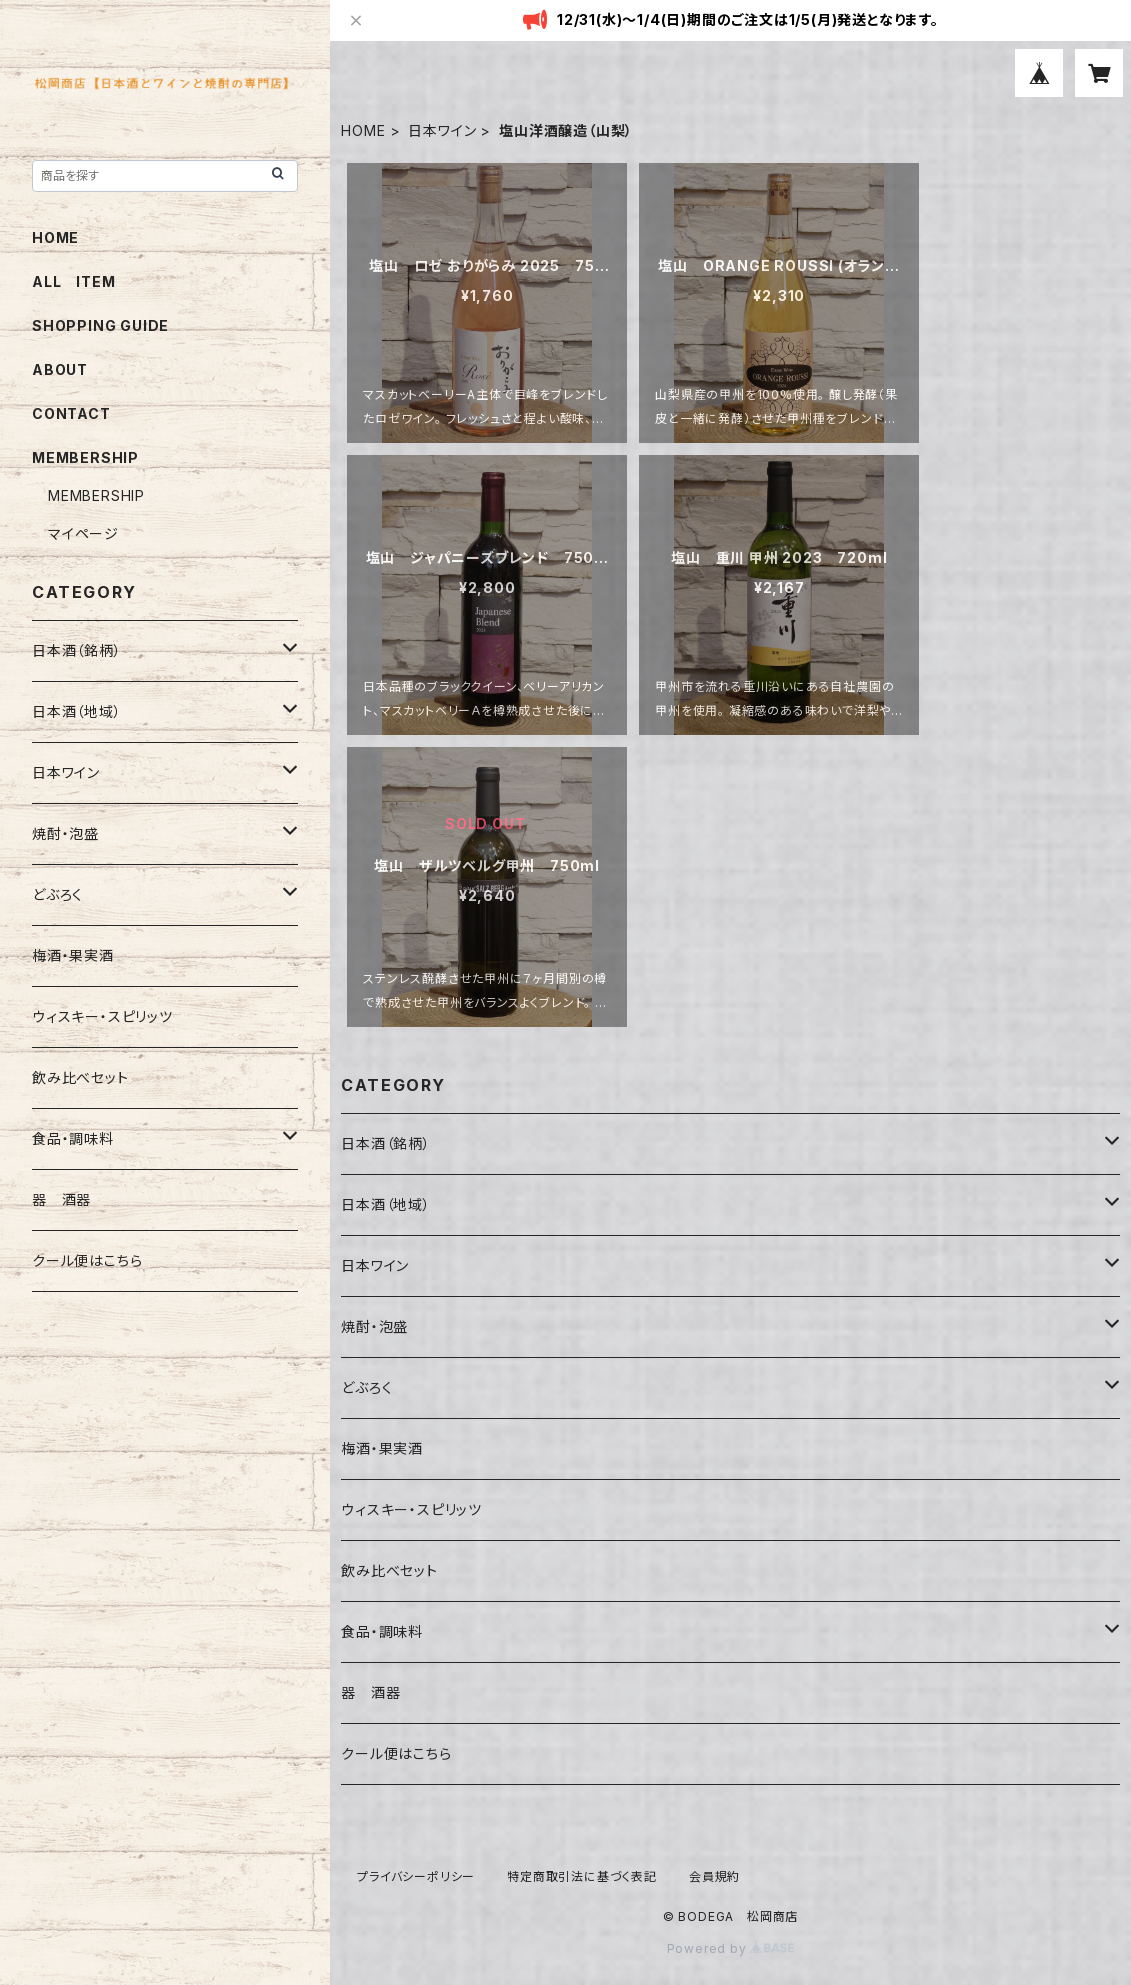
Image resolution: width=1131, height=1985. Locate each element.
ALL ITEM (73, 281)
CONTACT (71, 413)
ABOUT (60, 369)
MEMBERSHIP (96, 495)
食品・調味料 (382, 1631)
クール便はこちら (396, 1753)
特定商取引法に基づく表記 (582, 1876)
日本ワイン (442, 130)
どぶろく (366, 1387)
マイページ (83, 533)
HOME (363, 130)
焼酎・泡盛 (374, 1326)
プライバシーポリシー (416, 1876)
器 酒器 (370, 1692)
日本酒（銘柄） (386, 1143)
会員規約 (714, 1876)
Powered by (731, 1948)
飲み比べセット (389, 1570)
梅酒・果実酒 (382, 1448)
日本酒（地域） (386, 1204)
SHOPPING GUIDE (100, 325)
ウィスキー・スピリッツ (411, 1509)
